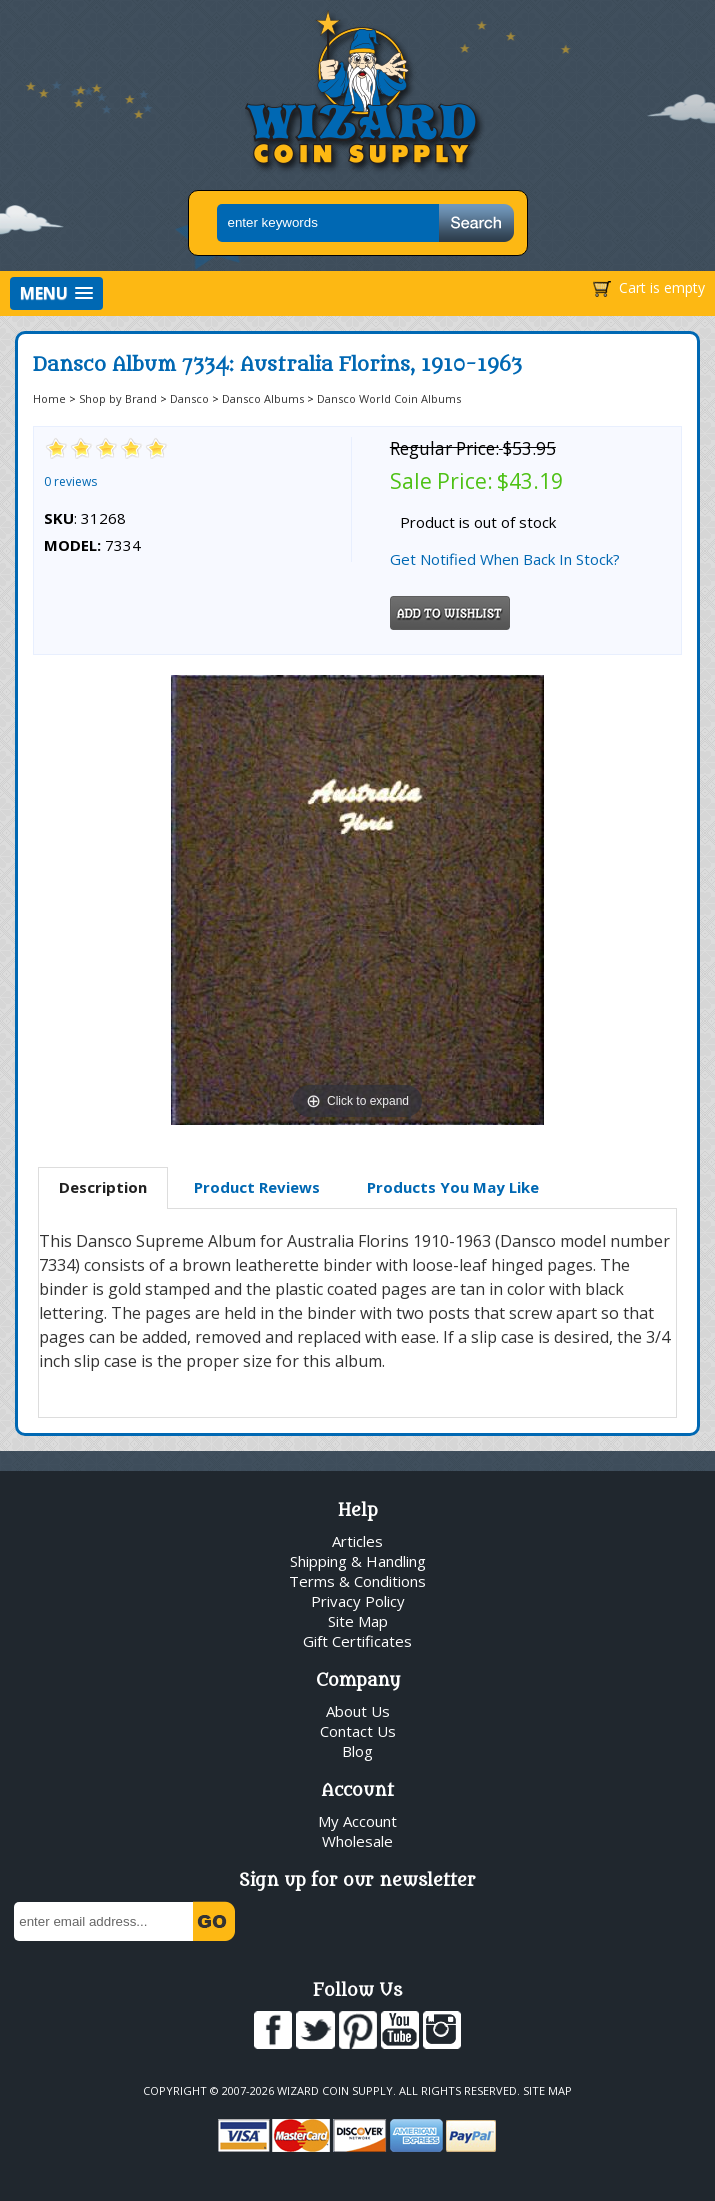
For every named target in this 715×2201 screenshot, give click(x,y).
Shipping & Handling (358, 1561)
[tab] (103, 1188)
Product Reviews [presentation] (257, 1187)
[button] (56, 293)
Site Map (358, 1621)
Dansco (189, 398)
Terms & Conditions (357, 1581)
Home (49, 398)
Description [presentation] (103, 1187)
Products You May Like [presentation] (453, 1187)
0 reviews (70, 481)
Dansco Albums (263, 398)
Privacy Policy (358, 1601)
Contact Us (358, 1731)
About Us (358, 1711)
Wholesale (357, 1841)
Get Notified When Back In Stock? (505, 559)
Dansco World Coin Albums (389, 398)
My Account (357, 1821)
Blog (357, 1751)
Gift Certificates (357, 1641)
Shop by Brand (118, 398)
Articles (357, 1541)
